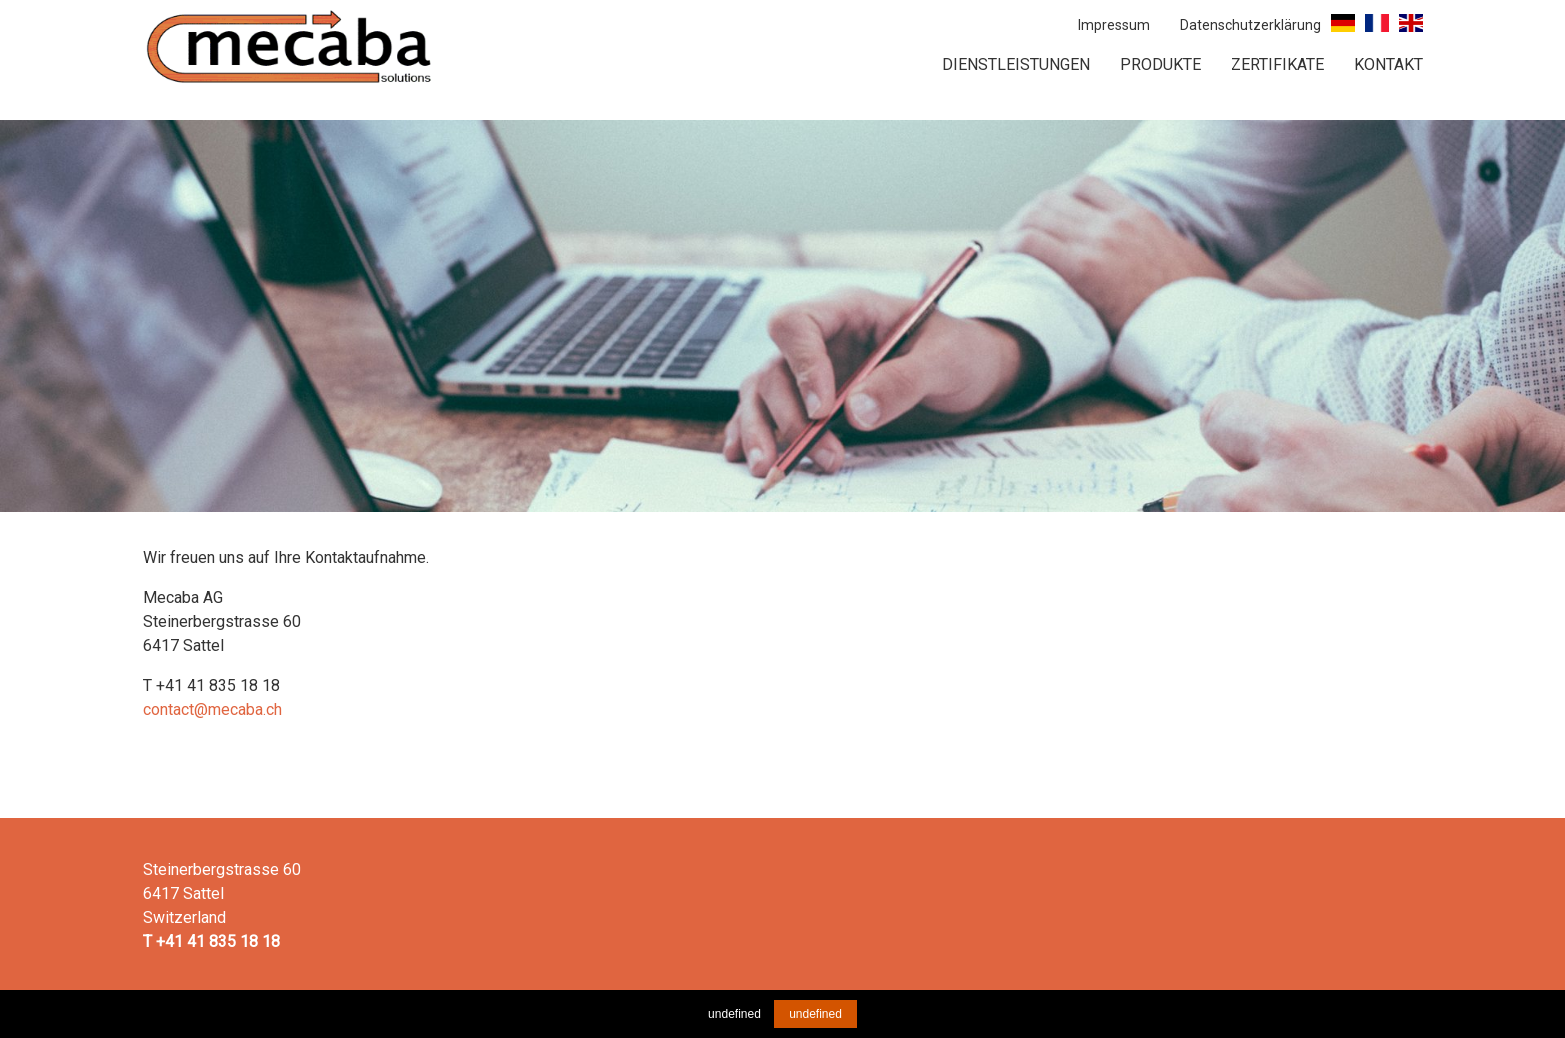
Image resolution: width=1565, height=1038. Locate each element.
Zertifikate (1277, 64)
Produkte (1160, 64)
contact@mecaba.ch (212, 709)
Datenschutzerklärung (1250, 25)
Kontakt (1388, 64)
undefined (815, 1014)
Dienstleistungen (1016, 64)
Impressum (1114, 25)
